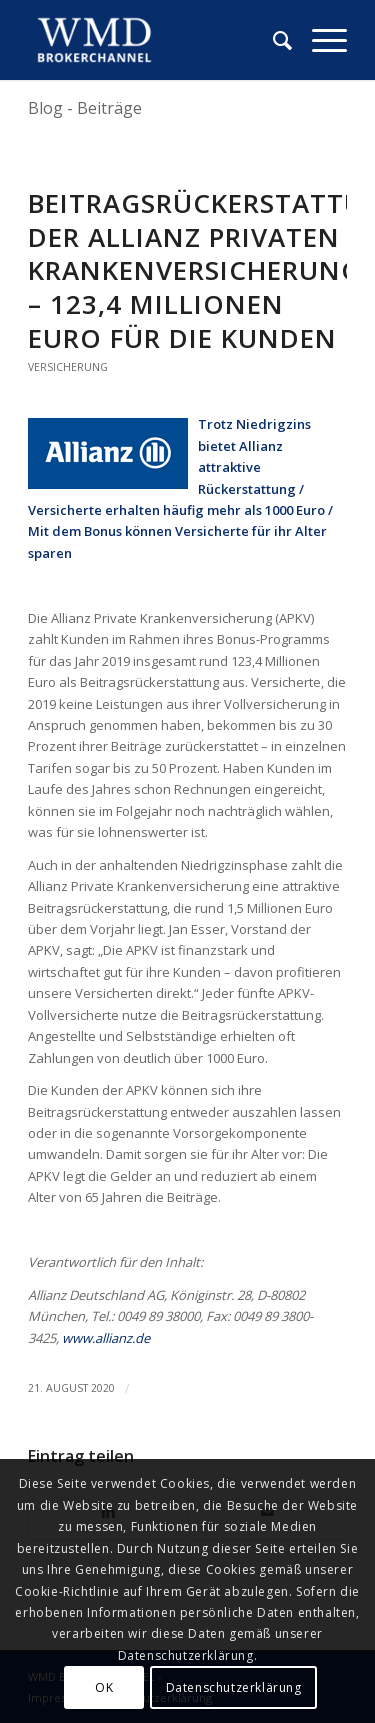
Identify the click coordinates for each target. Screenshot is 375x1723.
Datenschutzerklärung (234, 1687)
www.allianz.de (106, 1338)
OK (104, 1687)
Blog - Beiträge (85, 108)
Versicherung (68, 367)
